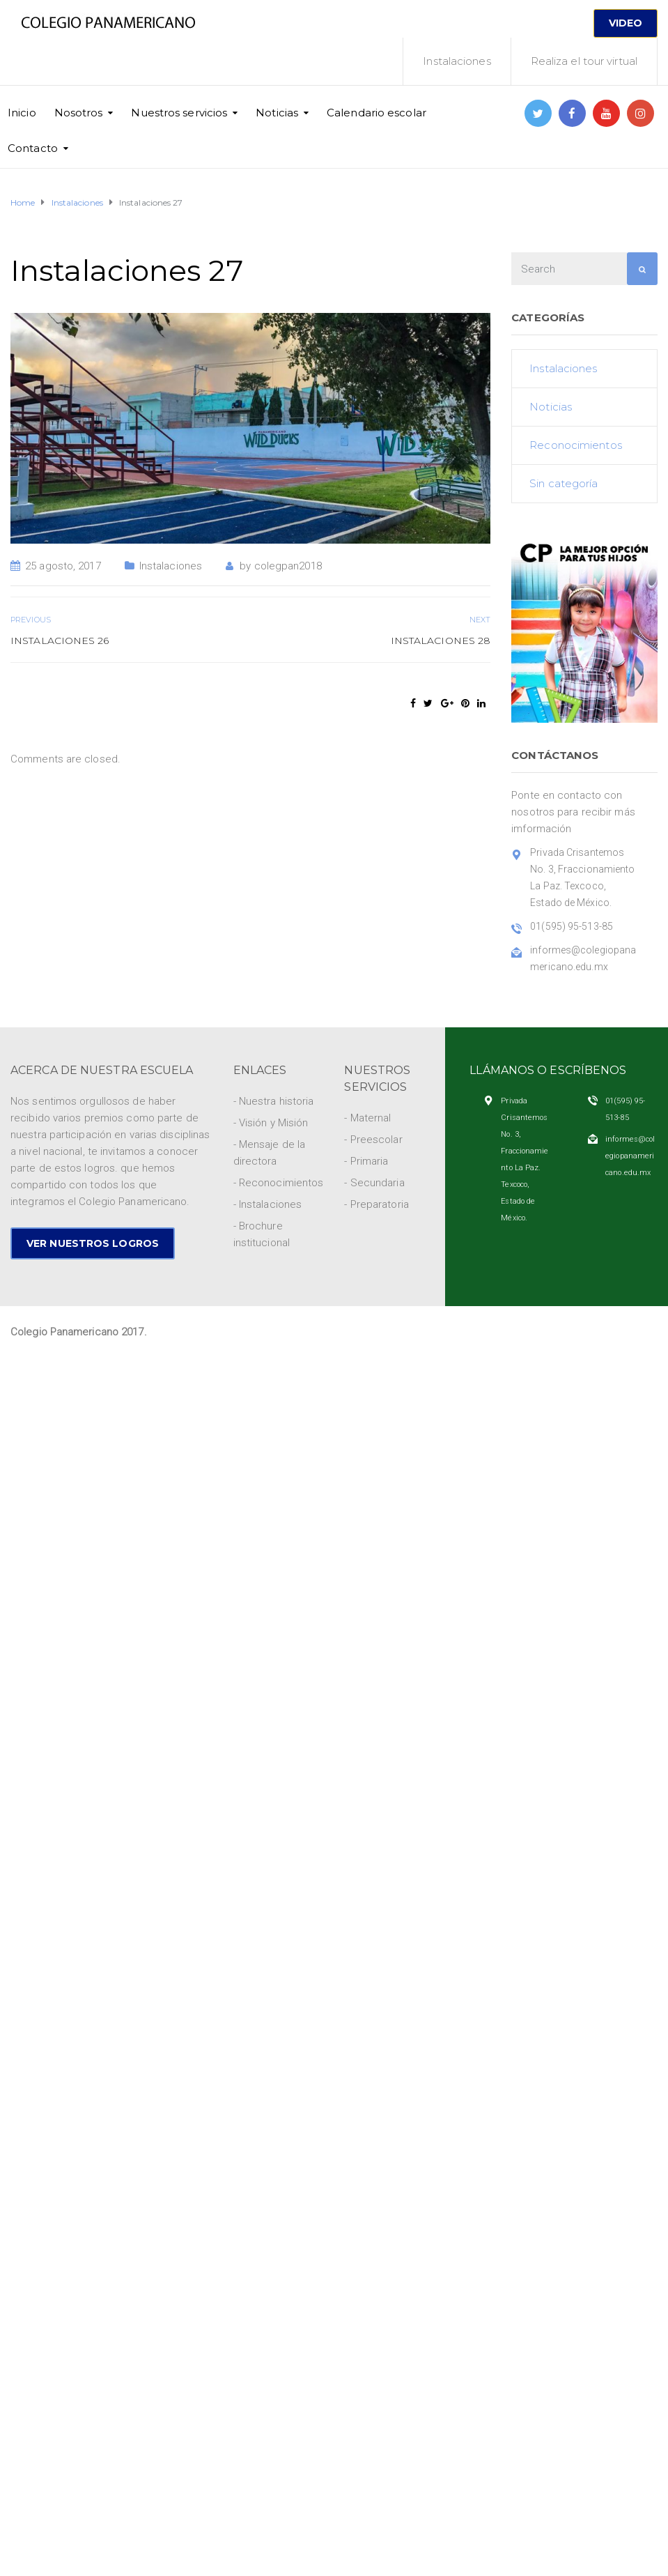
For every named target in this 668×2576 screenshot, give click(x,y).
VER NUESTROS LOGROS (92, 1243)
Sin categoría (563, 483)
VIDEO (626, 23)
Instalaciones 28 (441, 640)
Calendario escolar (376, 112)
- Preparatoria (376, 1204)
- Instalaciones (267, 1204)
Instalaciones (456, 61)
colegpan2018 (288, 566)
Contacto (33, 148)
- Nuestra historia (273, 1101)
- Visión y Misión (271, 1123)
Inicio (22, 112)
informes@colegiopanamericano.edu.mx (630, 1156)
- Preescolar (373, 1139)
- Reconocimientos (278, 1182)
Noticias (277, 112)
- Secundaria (374, 1182)
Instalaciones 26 (59, 640)
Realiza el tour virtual (584, 61)
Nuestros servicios (179, 112)
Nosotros (78, 112)
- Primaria (366, 1161)
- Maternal (367, 1118)
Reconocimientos (575, 445)
